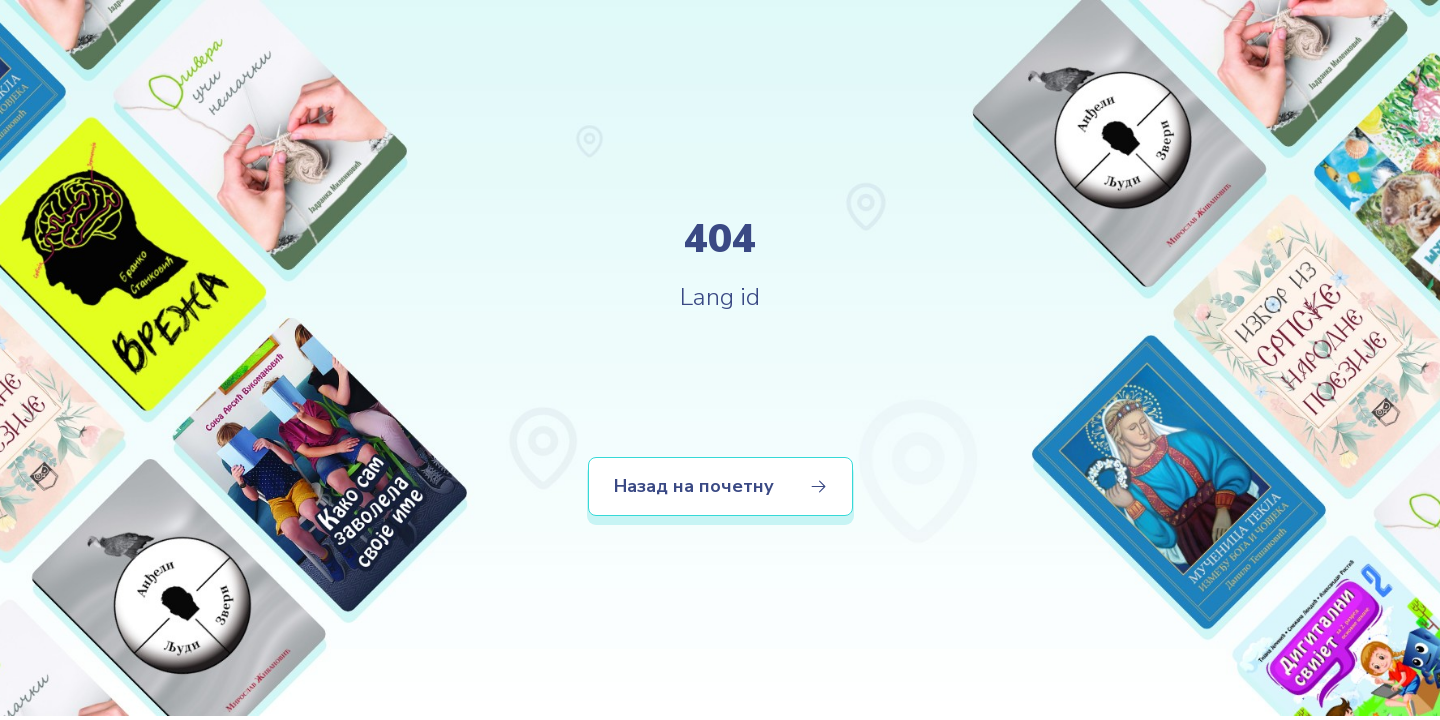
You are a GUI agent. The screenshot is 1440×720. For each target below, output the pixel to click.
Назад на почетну (720, 486)
